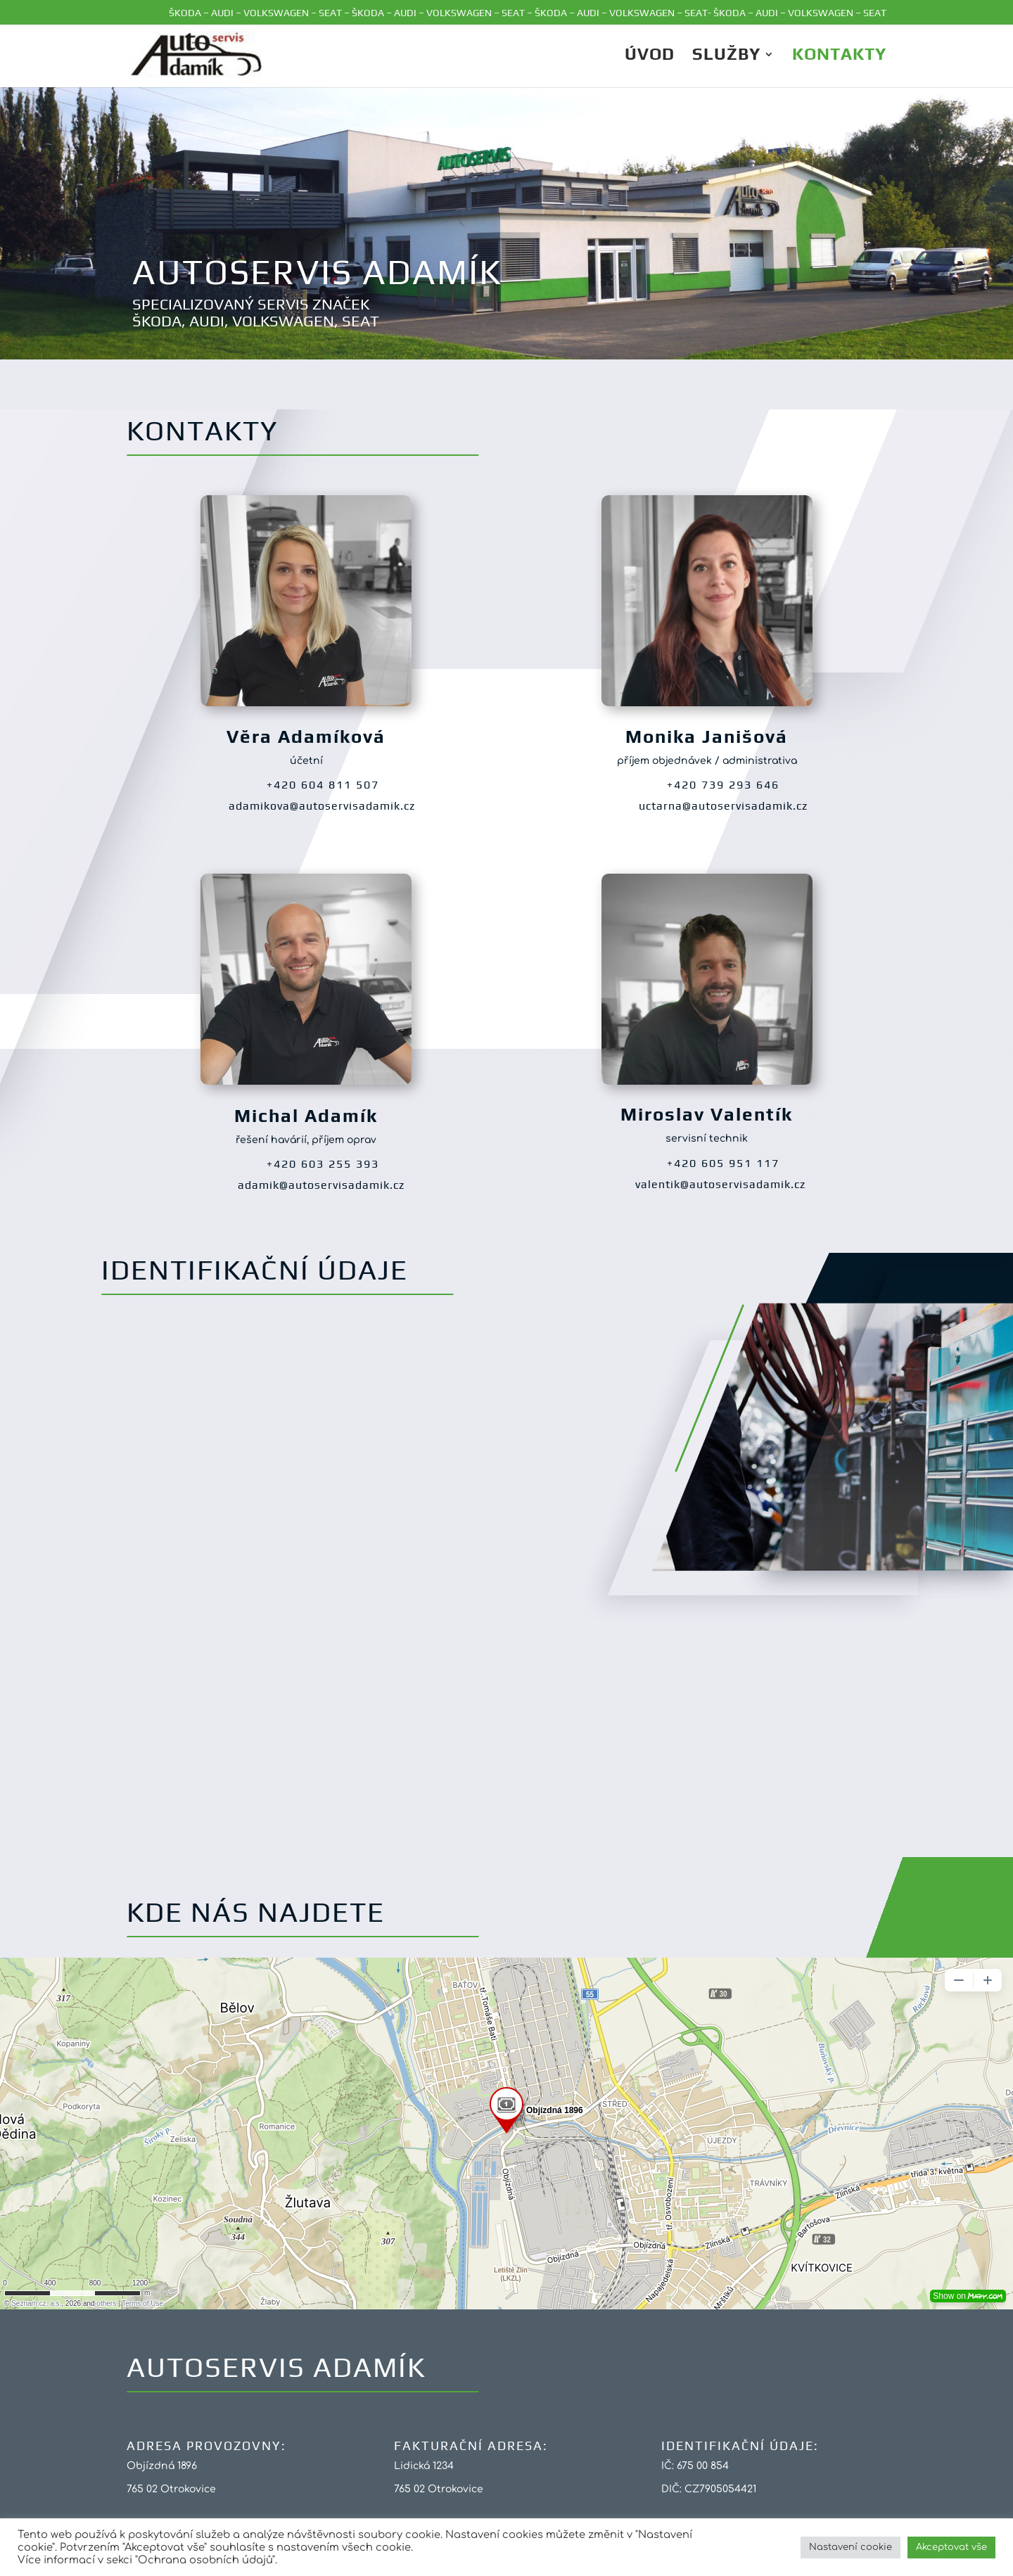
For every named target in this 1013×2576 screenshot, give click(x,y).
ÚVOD (650, 56)
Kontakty (839, 56)
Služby (726, 56)
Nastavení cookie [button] (850, 2547)
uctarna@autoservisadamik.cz (723, 805)
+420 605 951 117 (723, 1163)
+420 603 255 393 (323, 1164)
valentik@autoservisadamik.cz (720, 1184)
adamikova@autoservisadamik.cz (322, 805)
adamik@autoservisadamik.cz (321, 1185)
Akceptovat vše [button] (951, 2547)
